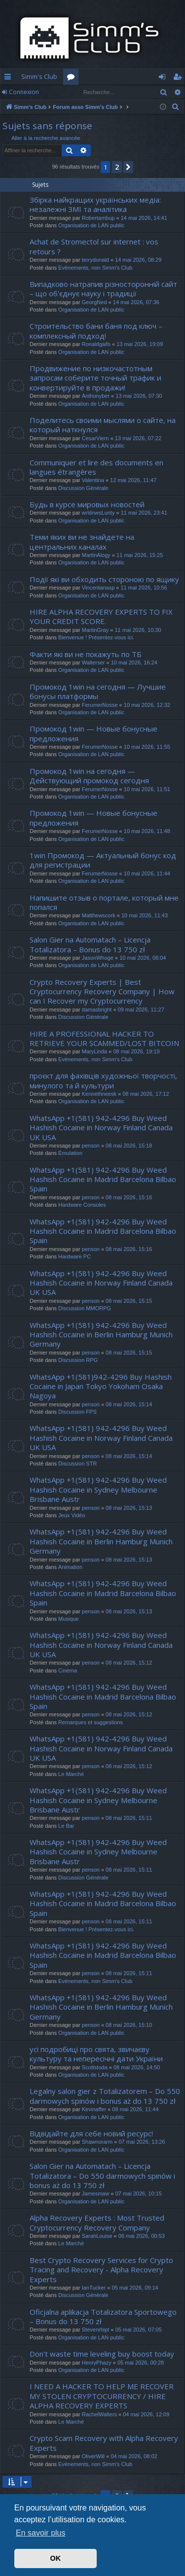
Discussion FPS (77, 1412)
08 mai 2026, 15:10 (129, 2025)
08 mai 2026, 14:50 (136, 2067)
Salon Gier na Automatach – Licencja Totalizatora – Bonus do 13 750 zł (90, 944)
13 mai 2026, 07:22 (138, 438)
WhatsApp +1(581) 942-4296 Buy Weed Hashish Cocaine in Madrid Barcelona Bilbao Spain (103, 1179)
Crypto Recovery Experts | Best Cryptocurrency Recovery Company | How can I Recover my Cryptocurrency (102, 991)
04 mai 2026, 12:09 (146, 2414)
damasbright (97, 1009)
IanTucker (94, 2288)
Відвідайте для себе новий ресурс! (91, 2133)
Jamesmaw (96, 2193)
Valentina (93, 480)
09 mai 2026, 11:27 (141, 1009)
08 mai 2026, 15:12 (129, 1663)
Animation (70, 1567)
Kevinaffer (94, 2109)
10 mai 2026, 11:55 (147, 747)
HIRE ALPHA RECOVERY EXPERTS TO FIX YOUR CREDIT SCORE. (101, 616)
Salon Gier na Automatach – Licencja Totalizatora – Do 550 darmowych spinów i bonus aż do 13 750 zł (102, 2175)
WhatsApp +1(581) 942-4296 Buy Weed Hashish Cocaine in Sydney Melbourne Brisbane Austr (98, 1489)
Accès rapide (9, 78)
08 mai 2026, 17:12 (145, 1094)
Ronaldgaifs (96, 344)
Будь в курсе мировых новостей (87, 504)
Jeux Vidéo (71, 1515)
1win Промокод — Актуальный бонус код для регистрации (103, 860)
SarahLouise (97, 2236)
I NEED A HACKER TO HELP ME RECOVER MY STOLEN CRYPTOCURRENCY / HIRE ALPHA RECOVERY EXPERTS (102, 2395)
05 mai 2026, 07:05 (138, 2329)
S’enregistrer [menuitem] (179, 78)
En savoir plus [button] (41, 2533)
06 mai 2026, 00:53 (141, 2236)
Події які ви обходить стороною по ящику (104, 579)
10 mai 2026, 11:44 (147, 873)
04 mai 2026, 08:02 (134, 2456)
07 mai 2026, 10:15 (138, 2193)
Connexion (24, 92)
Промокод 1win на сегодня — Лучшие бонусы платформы (98, 691)
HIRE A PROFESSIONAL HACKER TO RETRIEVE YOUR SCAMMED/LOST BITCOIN (104, 1038)
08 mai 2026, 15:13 (129, 1508)
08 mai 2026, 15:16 (129, 1197)
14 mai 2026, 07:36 (136, 302)
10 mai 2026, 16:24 (134, 662)
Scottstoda (95, 2067)
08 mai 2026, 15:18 (129, 1146)
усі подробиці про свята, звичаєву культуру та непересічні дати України (96, 2053)
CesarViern (95, 438)
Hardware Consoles (82, 1205)
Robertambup (98, 218)
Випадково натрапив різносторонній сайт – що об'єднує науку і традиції (103, 288)
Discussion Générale (83, 488)
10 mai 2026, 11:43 (144, 915)
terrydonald (95, 260)
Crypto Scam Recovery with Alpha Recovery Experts (104, 2442)
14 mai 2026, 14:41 (144, 218)
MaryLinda (94, 1051)
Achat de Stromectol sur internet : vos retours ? (94, 246)
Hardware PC (74, 1256)
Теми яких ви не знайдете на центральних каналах (82, 541)
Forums (72, 78)
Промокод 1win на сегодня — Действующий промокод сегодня (89, 775)
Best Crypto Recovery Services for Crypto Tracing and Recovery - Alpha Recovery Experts (101, 2269)
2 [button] (117, 167)
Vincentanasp (98, 588)
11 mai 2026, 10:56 (143, 588)
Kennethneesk (99, 1094)
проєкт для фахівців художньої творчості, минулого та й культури (103, 1080)
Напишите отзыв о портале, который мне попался (104, 902)
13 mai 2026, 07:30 (138, 396)
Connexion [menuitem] (164, 78)
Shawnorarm (97, 2142)
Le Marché (71, 1774)
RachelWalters (99, 2414)
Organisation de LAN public (91, 225)
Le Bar (66, 1826)
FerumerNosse (100, 705)
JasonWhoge (97, 958)
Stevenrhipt (96, 2329)
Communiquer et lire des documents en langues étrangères (96, 467)
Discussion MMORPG (84, 1308)
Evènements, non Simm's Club (95, 268)
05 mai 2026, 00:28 (140, 2363)
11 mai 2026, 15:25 (139, 555)
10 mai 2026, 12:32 (147, 705)
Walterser (93, 662)
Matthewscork (98, 915)
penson (91, 1146)
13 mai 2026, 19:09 (139, 344)
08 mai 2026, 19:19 (136, 1051)
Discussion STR (77, 1463)
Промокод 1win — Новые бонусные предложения (93, 733)
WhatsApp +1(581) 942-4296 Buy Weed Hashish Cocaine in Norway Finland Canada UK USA (101, 1127)
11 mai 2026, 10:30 (137, 630)
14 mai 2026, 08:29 (138, 260)
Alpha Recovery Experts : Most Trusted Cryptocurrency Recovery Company (97, 2222)
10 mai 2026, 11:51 (147, 789)
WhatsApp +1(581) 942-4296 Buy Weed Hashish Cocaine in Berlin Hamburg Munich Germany (101, 1334)
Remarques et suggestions (90, 1722)
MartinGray (95, 630)
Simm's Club (39, 76)
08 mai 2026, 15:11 (129, 1818)
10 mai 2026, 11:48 (147, 831)
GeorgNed (94, 302)
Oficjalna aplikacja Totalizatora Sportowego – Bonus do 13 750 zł (103, 2316)
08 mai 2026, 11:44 (135, 2109)
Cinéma (67, 1670)
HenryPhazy (96, 2363)
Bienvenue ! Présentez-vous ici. (96, 637)
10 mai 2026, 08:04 (142, 958)
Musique (68, 1619)
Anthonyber (96, 396)
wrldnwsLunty (98, 513)
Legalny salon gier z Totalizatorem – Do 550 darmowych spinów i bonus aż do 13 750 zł (105, 2095)
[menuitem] (175, 107)
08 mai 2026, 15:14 (129, 1404)
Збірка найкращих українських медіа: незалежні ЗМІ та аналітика (95, 204)
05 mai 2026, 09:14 (135, 2288)
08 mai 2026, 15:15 (129, 1301)
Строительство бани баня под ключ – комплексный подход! (96, 330)
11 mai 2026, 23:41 (144, 513)
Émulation (70, 1153)
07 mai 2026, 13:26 (141, 2142)
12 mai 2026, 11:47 (133, 480)
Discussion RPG (78, 1360)
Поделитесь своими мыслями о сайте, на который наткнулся (103, 424)
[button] (128, 167)
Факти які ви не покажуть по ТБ (86, 654)
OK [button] (55, 2558)
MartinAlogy (96, 555)
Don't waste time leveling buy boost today (102, 2354)
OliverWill (93, 2456)
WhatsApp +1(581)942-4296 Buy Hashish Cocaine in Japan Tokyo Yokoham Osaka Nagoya (101, 1386)
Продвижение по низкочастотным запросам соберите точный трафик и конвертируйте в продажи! (95, 377)
